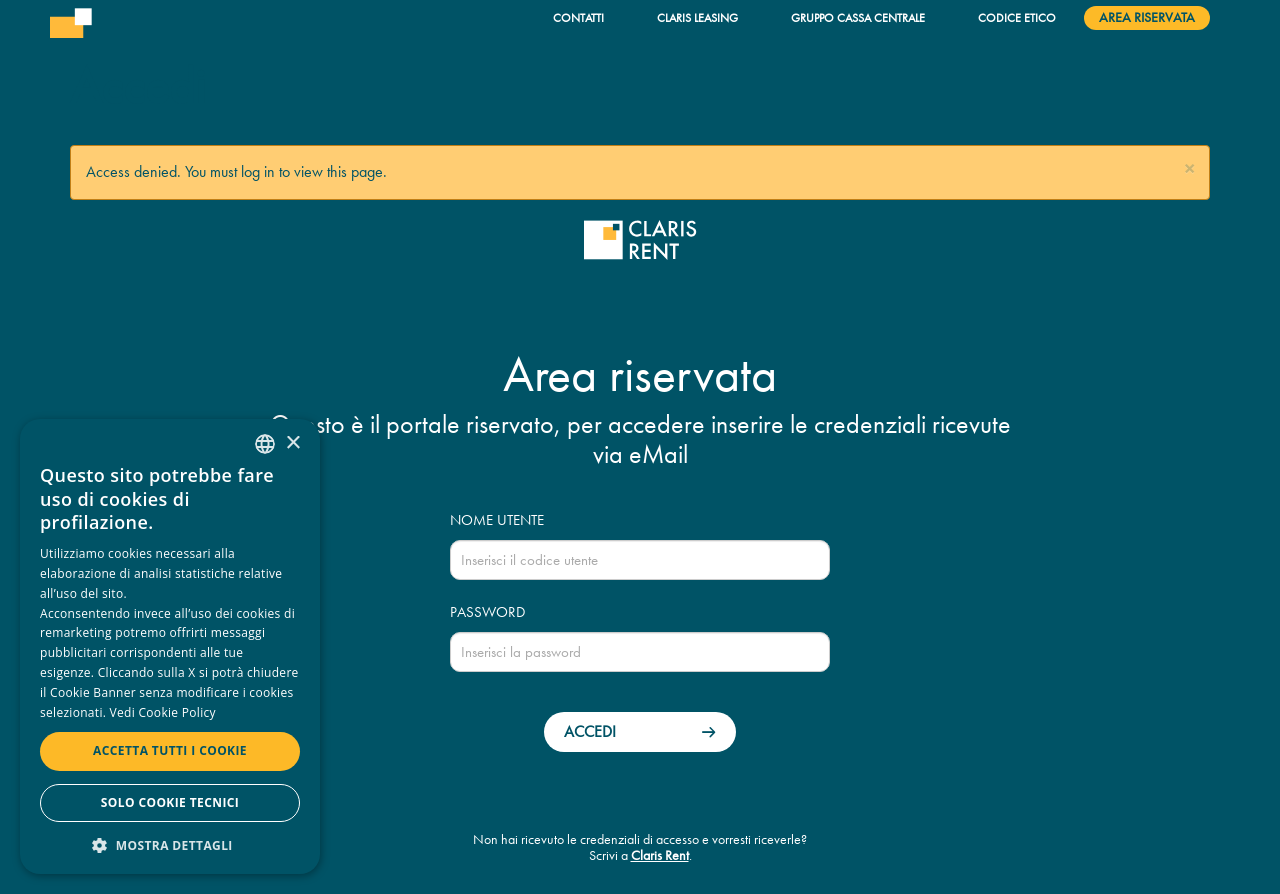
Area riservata (1147, 17)
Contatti (578, 17)
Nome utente (497, 520)
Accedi (590, 731)
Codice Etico (1017, 17)
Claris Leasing (697, 17)
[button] (1189, 169)
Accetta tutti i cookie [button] (170, 750)
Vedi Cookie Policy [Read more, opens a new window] (163, 712)
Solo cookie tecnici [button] (170, 802)
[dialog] (170, 646)
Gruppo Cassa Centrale (858, 17)
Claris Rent (660, 855)
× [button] (292, 443)
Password (487, 612)
